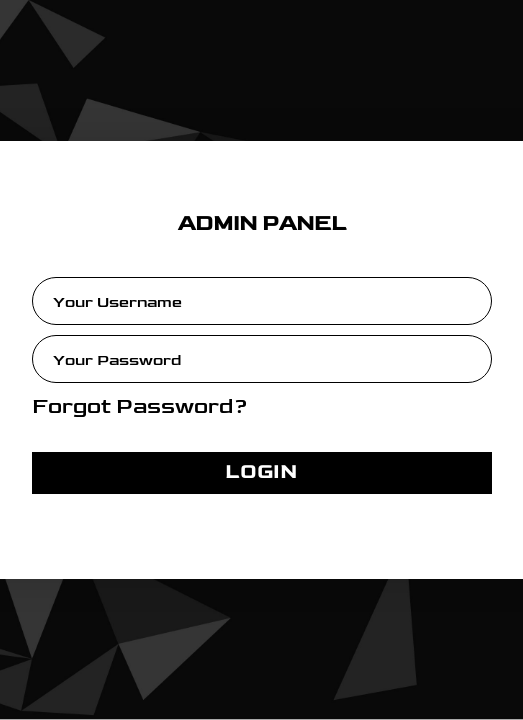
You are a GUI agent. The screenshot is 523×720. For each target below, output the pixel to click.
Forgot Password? (140, 406)
